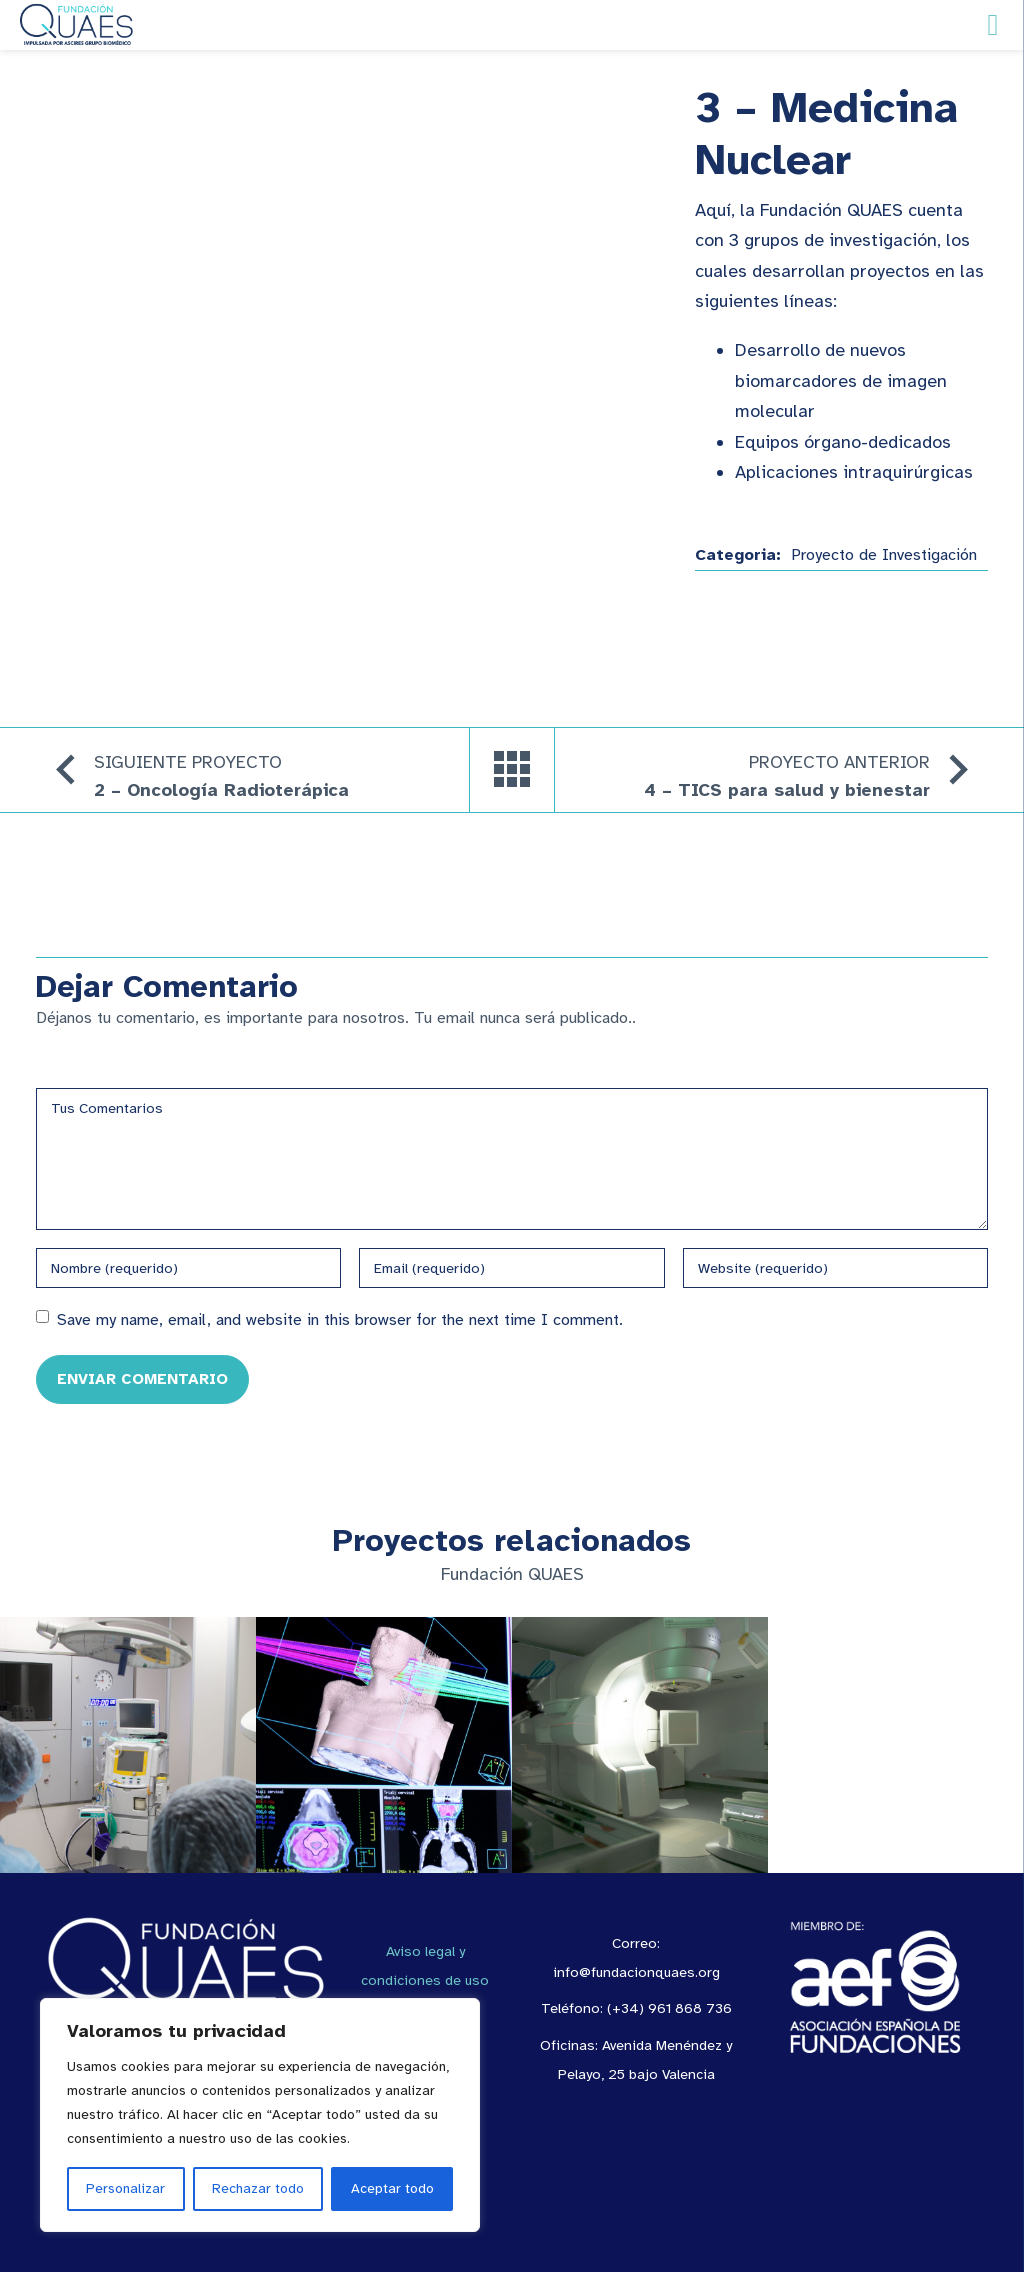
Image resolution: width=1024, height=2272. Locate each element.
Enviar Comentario (142, 1378)
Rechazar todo (258, 2188)
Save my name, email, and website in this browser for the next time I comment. (340, 1320)
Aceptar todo (392, 2188)
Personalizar (125, 2188)
